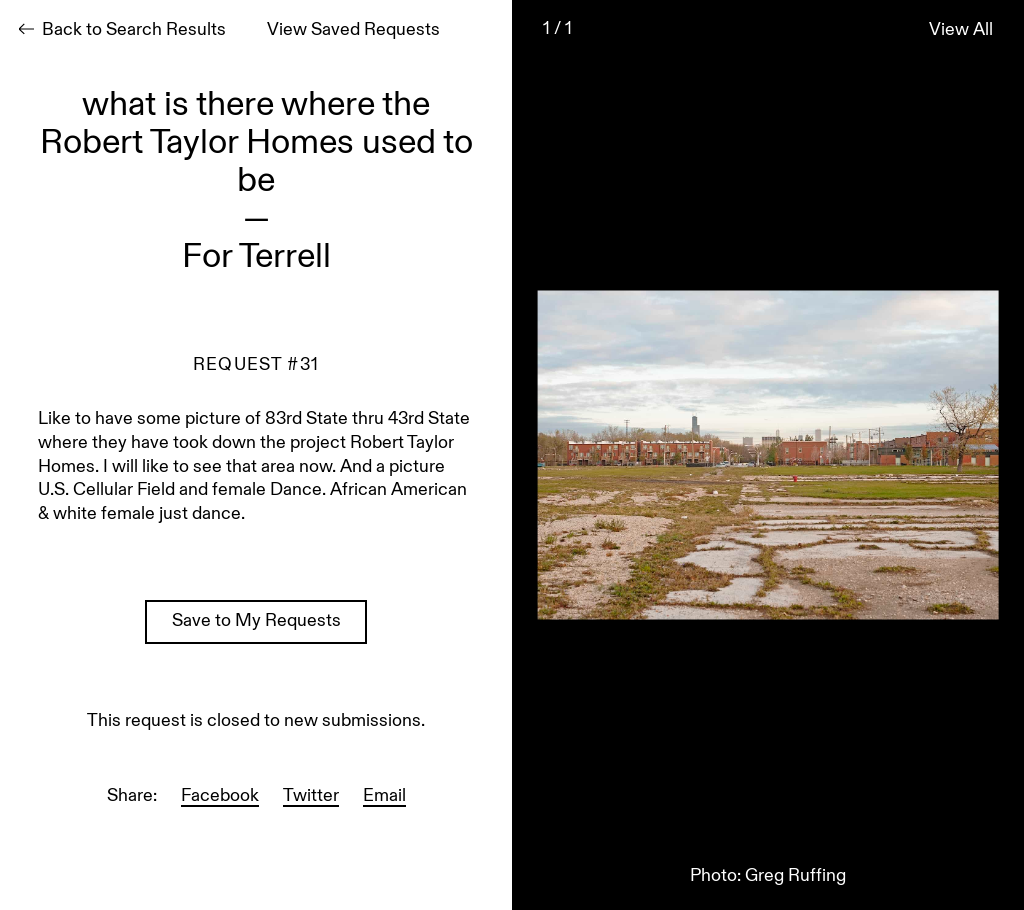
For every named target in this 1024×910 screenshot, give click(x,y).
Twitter (311, 797)
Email (384, 797)
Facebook (220, 797)
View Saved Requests (353, 31)
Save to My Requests (256, 622)
